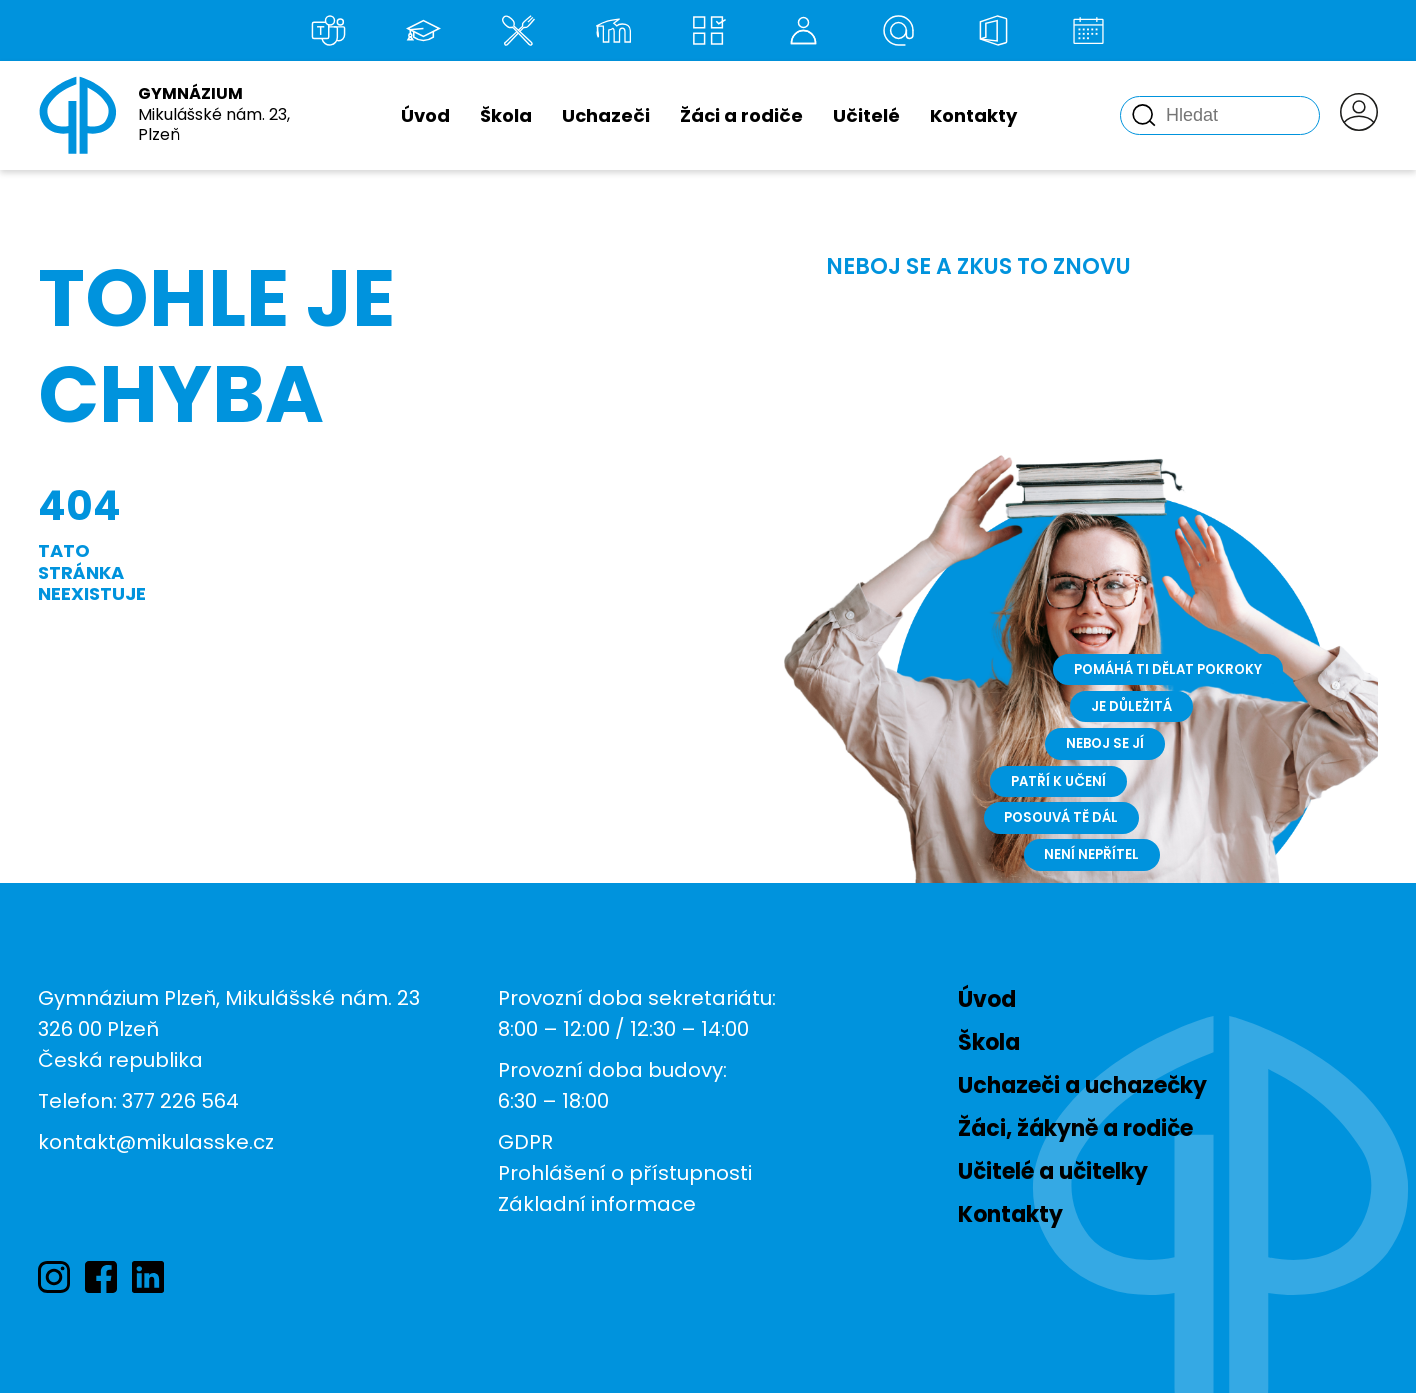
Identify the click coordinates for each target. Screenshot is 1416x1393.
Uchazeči (606, 115)
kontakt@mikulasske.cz (156, 1142)
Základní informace (597, 1204)
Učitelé (866, 115)
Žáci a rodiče (741, 115)
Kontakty (973, 115)
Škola (506, 115)
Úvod (425, 115)
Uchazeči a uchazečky (1082, 1085)
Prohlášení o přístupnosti (625, 1173)
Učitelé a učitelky (1053, 1171)
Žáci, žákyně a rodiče (1075, 1128)
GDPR (525, 1142)
